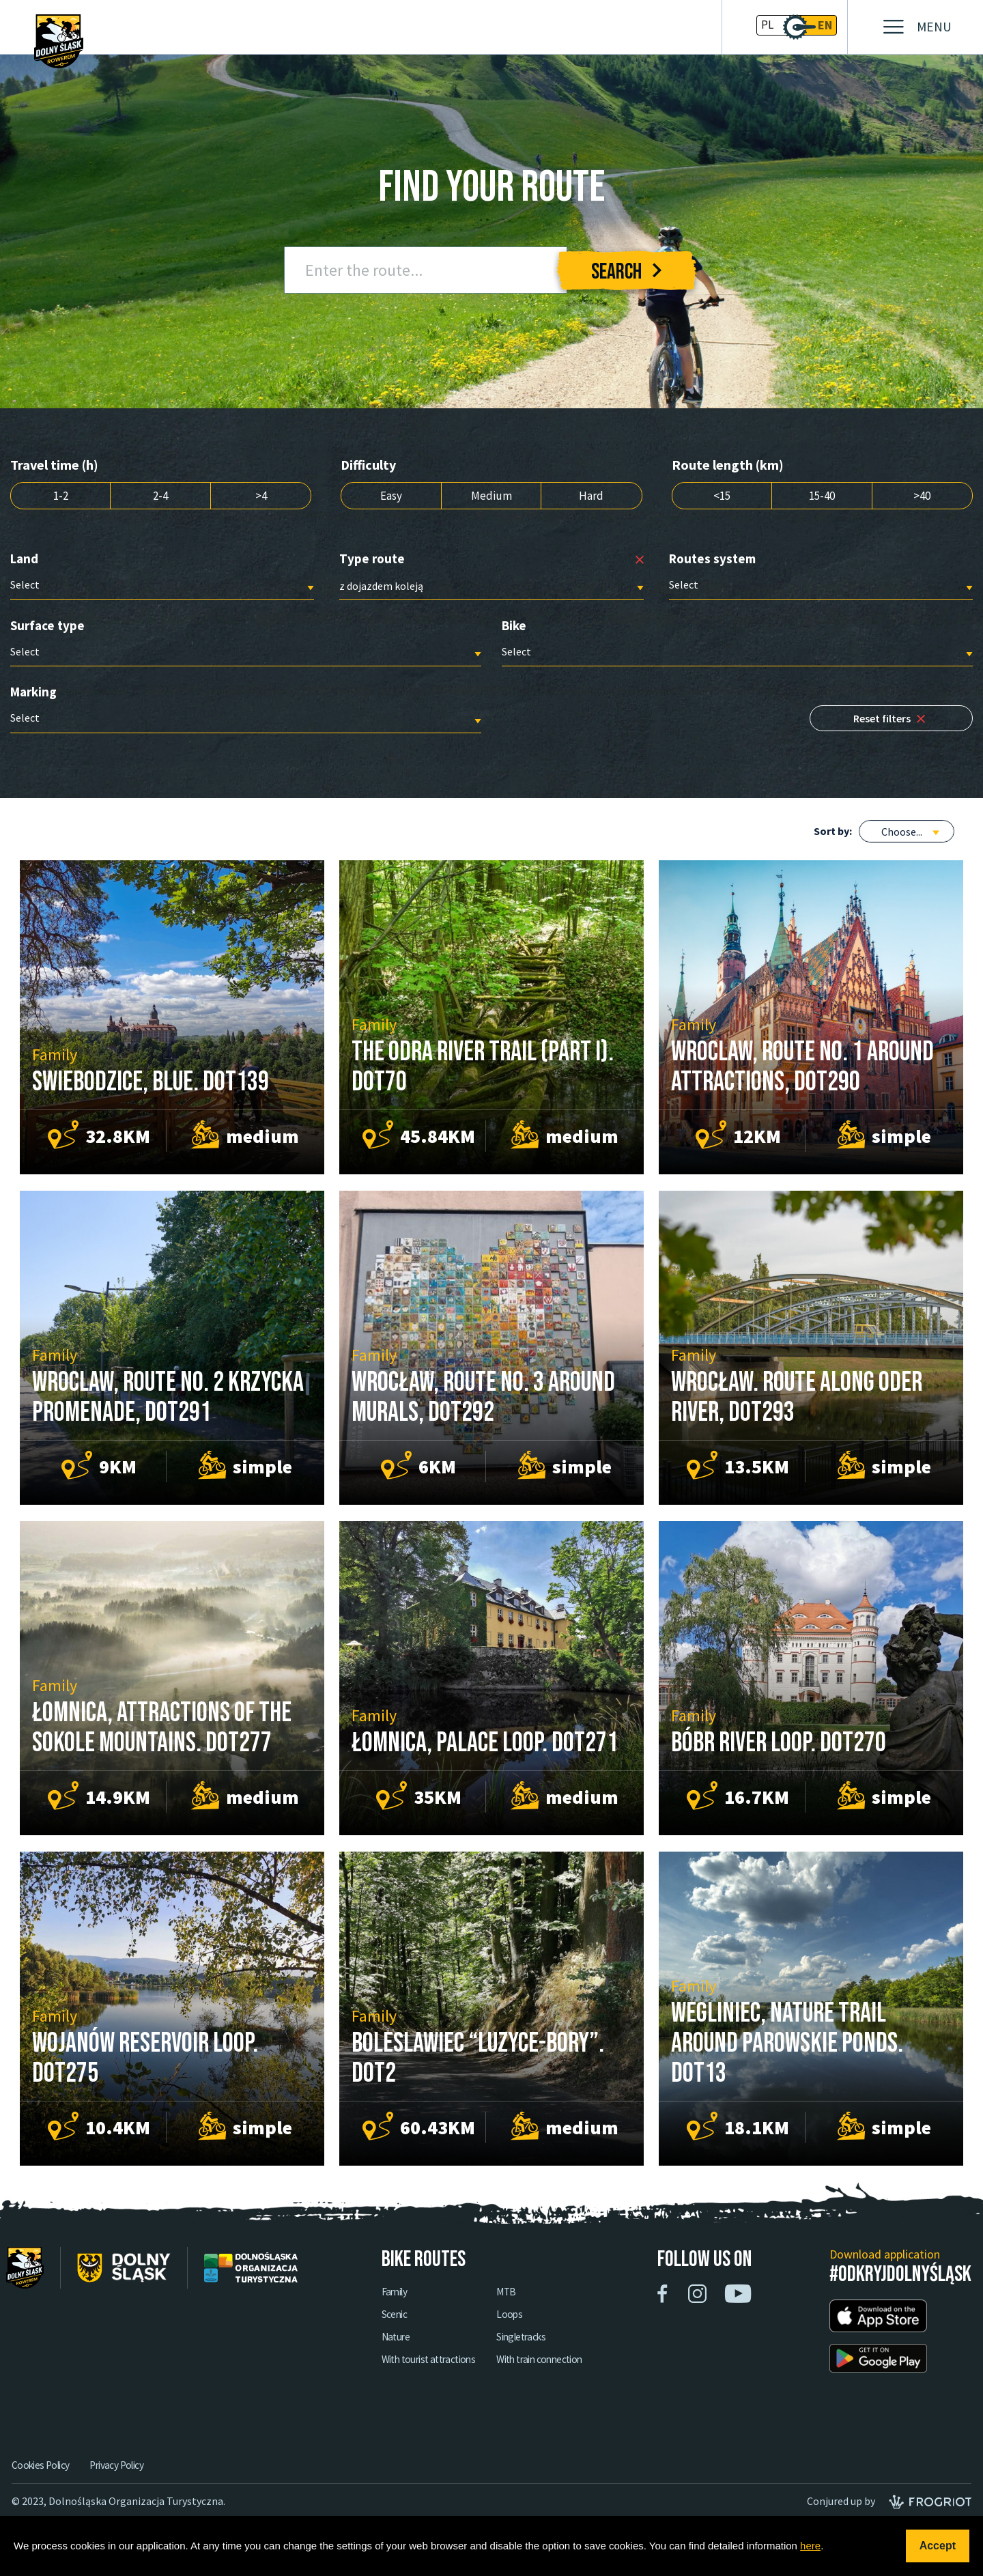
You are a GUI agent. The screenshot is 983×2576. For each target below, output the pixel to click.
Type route (372, 560)
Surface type (47, 627)
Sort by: (833, 834)
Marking (33, 694)
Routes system (712, 560)
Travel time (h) (54, 464)
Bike (514, 627)
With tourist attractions (472, 2375)
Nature (435, 2352)
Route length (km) (728, 464)
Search (626, 272)
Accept (938, 2545)
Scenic (433, 2329)
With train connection (592, 2375)
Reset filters (897, 724)
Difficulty (368, 464)
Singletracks (572, 2352)
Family (434, 2305)
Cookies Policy (41, 2479)
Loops (558, 2329)
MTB (555, 2305)
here (810, 2545)
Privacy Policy (122, 2479)
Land (24, 560)
